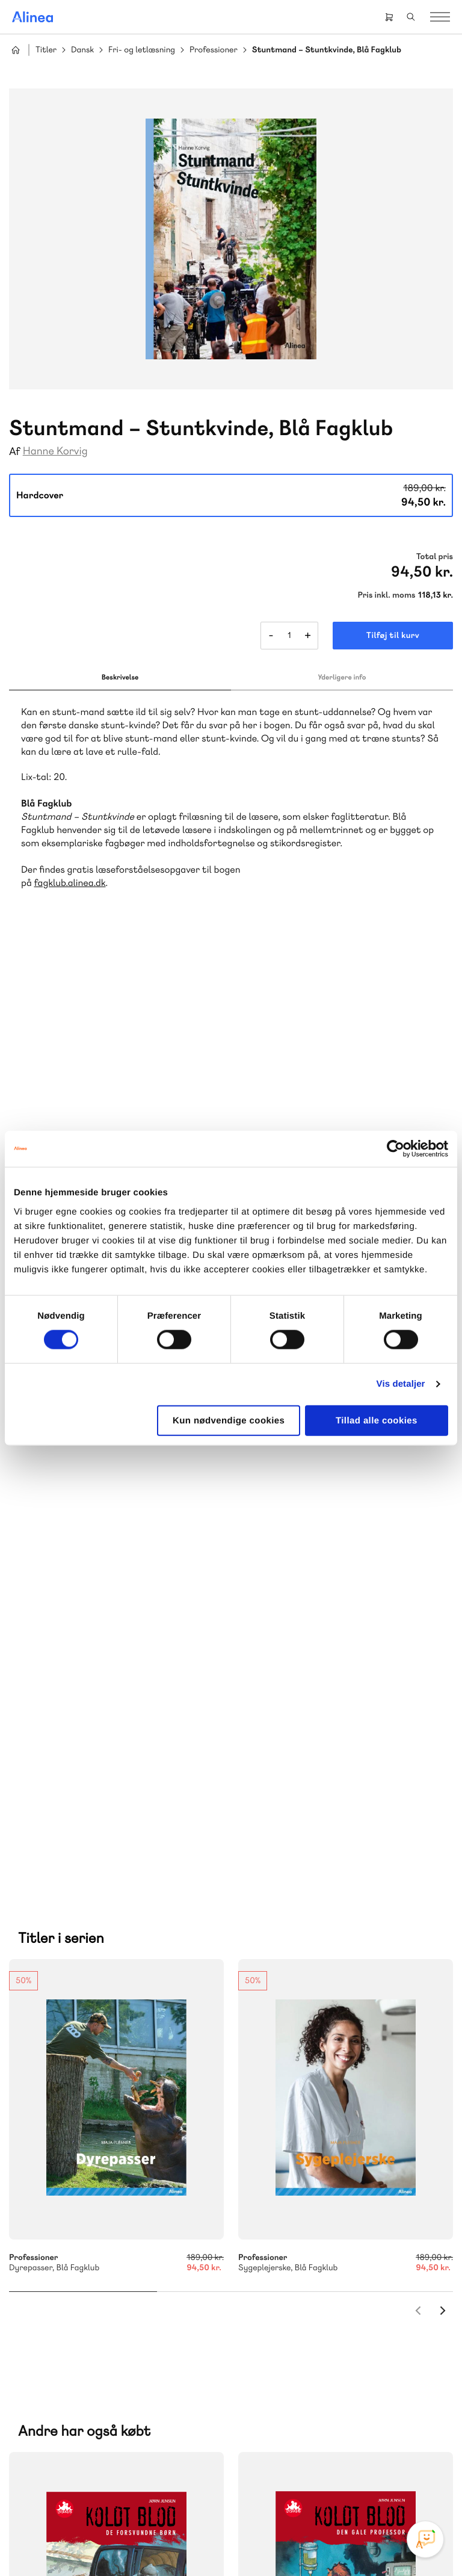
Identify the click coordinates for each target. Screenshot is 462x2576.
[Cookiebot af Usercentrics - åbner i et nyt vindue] (395, 1149)
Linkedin (358, 2460)
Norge (162, 2200)
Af (14, 452)
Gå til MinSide (300, 2279)
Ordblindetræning (68, 2215)
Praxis (42, 2200)
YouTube (329, 2460)
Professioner (213, 50)
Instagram (272, 2460)
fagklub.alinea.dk (70, 882)
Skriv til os (315, 2050)
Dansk (82, 50)
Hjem (15, 50)
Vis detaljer (401, 1384)
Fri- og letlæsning (141, 50)
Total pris (434, 556)
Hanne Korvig (55, 451)
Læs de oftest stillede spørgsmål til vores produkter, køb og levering (106, 2413)
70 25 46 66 (318, 2024)
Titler (46, 50)
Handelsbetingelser (212, 2542)
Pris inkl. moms (387, 595)
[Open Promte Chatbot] (425, 2539)
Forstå (137, 2215)
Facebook (301, 2460)
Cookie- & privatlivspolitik (128, 2542)
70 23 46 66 (82, 2317)
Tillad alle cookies (376, 1420)
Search (411, 17)
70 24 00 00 (318, 2391)
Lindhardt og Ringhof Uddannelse (100, 2172)
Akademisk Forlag (127, 2186)
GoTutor (78, 2200)
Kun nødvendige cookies (229, 1420)
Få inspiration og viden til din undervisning (327, 2120)
